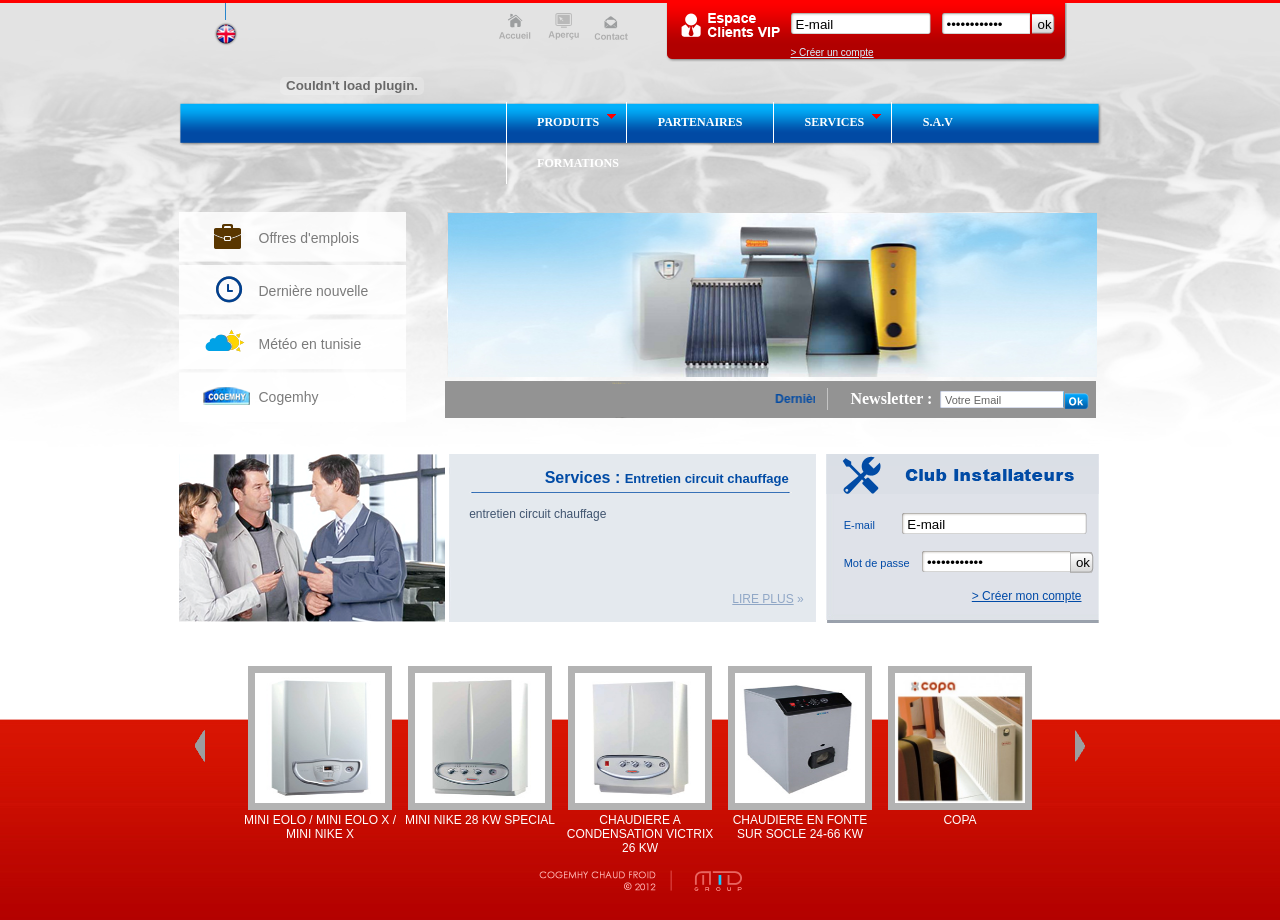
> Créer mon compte (1027, 596)
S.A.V (938, 122)
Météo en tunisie (310, 344)
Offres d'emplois (309, 238)
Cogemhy (289, 397)
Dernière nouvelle (314, 291)
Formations (578, 163)
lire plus (762, 599)
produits (577, 121)
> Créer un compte (832, 52)
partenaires (700, 122)
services (844, 121)
